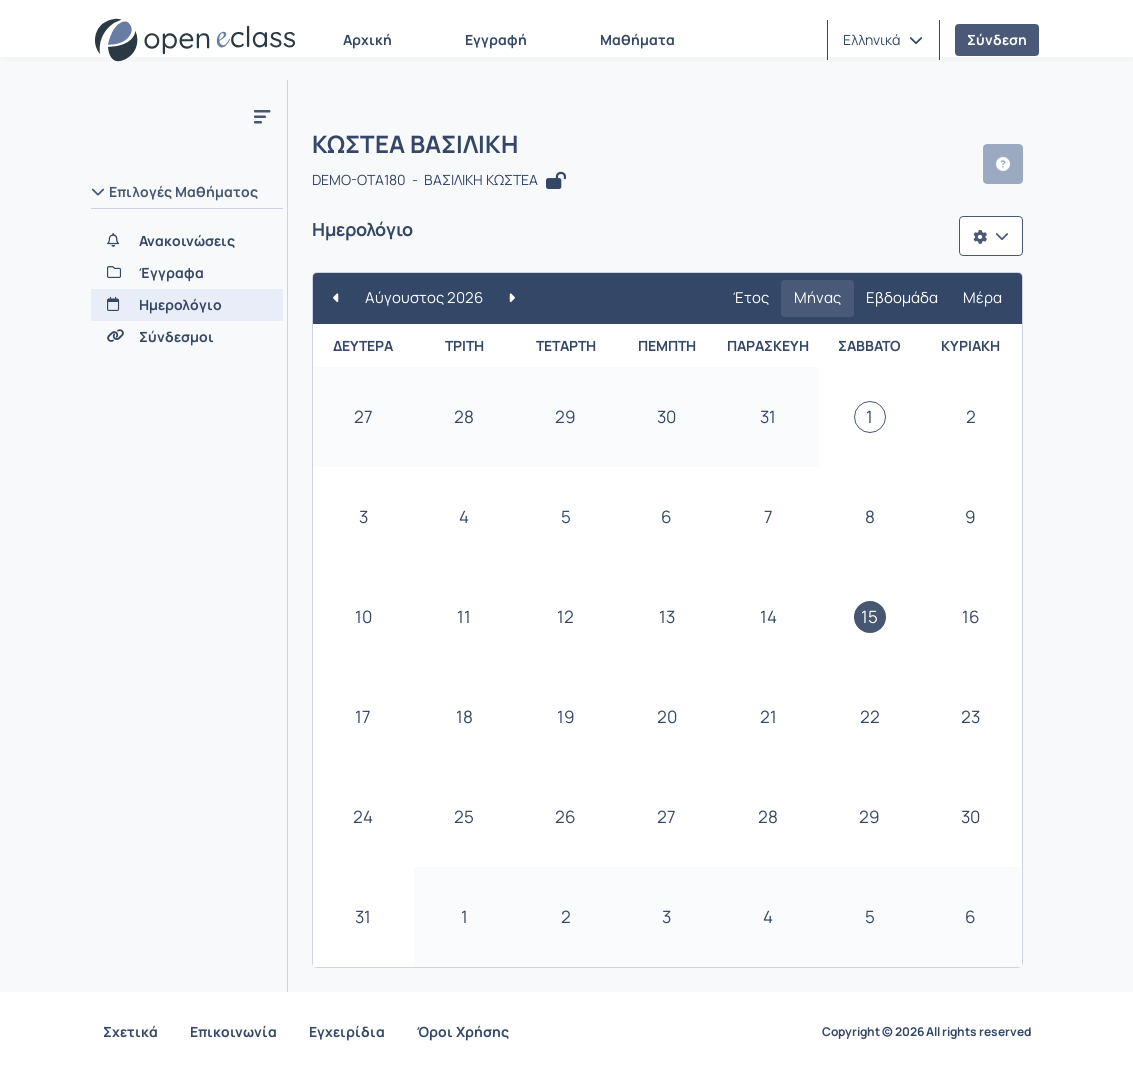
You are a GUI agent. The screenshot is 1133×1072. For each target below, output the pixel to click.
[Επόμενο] (511, 298)
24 (363, 816)
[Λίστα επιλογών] (991, 236)
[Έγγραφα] (187, 273)
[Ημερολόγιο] (187, 305)
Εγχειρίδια (347, 1031)
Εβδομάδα (902, 297)
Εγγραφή (496, 39)
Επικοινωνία (233, 1031)
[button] (883, 40)
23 (970, 716)
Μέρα (982, 297)
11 (464, 616)
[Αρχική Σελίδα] (195, 40)
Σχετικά (130, 1031)
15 (869, 616)
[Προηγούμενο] (336, 298)
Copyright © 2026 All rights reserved (926, 1032)
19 (566, 716)
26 (565, 816)
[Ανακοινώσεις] (187, 241)
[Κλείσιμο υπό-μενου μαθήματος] (262, 116)
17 (363, 716)
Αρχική (367, 39)
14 (768, 616)
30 (666, 416)
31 (768, 416)
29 (565, 416)
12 (565, 616)
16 (971, 616)
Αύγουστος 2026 (424, 297)
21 (768, 716)
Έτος (751, 297)
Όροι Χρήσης (463, 1031)
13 (667, 616)
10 (363, 616)
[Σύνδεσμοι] (187, 337)
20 (667, 716)
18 (464, 716)
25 (464, 816)
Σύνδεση (997, 39)
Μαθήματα (637, 39)
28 (464, 416)
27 (363, 416)
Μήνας (817, 297)
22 (870, 716)
